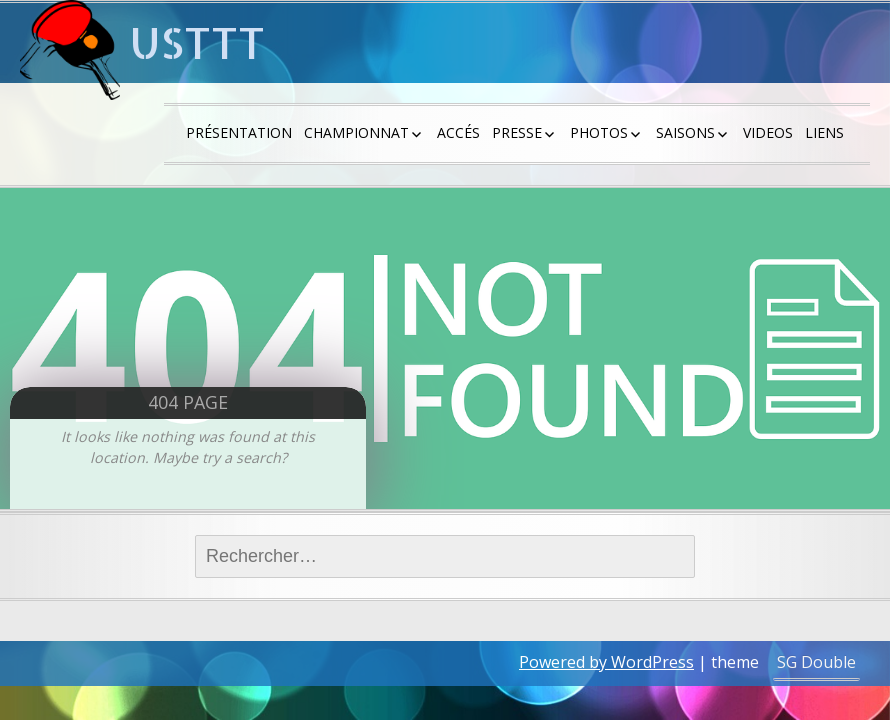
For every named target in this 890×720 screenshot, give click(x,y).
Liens (824, 132)
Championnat (356, 132)
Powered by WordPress (606, 662)
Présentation (239, 132)
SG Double (816, 662)
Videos (768, 132)
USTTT (197, 42)
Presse (517, 132)
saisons (685, 132)
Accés (458, 132)
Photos (599, 132)
